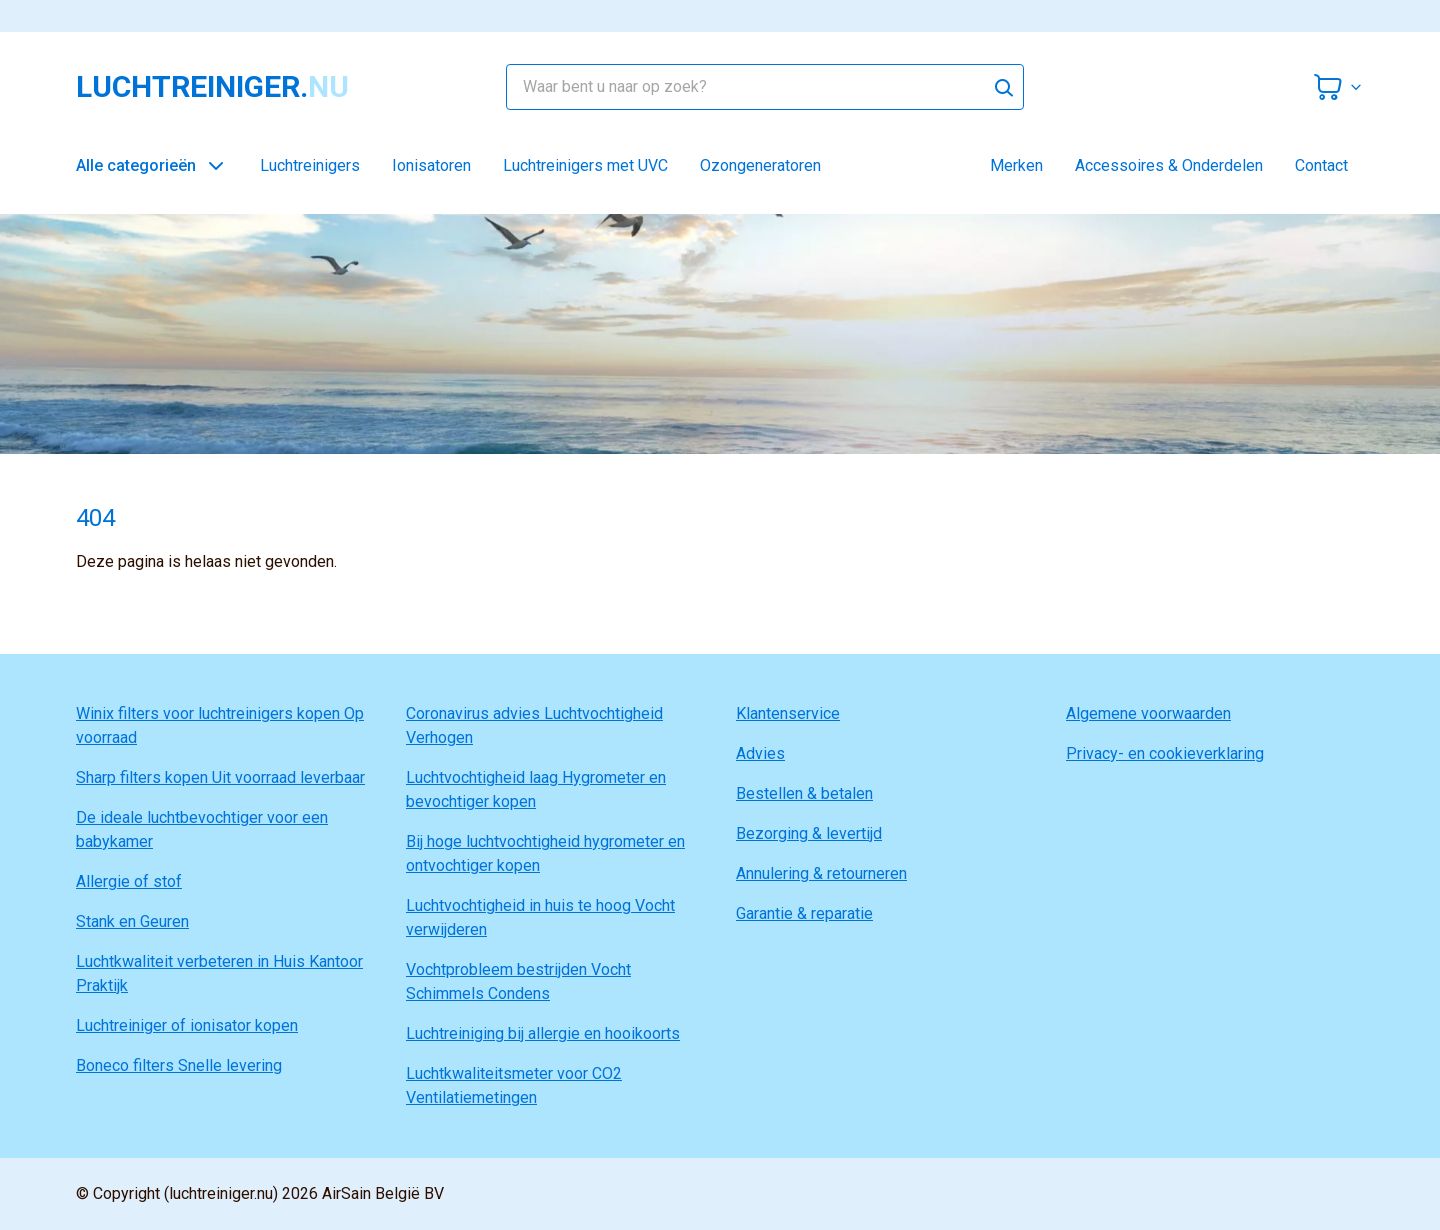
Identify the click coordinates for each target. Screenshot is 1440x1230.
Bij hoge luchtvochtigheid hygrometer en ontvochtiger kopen (545, 853)
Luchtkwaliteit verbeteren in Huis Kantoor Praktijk (219, 973)
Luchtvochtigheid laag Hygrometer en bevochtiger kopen (536, 789)
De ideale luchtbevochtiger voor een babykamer (202, 829)
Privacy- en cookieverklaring (1165, 753)
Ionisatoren (431, 165)
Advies (760, 753)
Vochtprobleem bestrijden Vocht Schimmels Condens (518, 981)
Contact (1321, 165)
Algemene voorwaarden (1148, 713)
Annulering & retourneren (821, 873)
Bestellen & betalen (804, 793)
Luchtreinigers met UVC (585, 165)
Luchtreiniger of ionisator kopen (187, 1025)
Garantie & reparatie (804, 913)
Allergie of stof (129, 881)
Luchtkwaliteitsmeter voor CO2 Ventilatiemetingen (514, 1085)
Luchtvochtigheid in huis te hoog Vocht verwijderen (540, 917)
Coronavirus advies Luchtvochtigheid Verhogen (534, 725)
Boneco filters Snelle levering (179, 1065)
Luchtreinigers (310, 165)
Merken (1016, 165)
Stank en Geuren (132, 921)
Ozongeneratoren (760, 165)
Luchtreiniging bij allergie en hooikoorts (543, 1033)
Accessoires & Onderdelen (1169, 165)
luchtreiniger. (212, 87)
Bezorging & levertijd (809, 833)
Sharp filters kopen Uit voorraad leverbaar (220, 777)
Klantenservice (788, 713)
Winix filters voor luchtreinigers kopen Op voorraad (220, 725)
